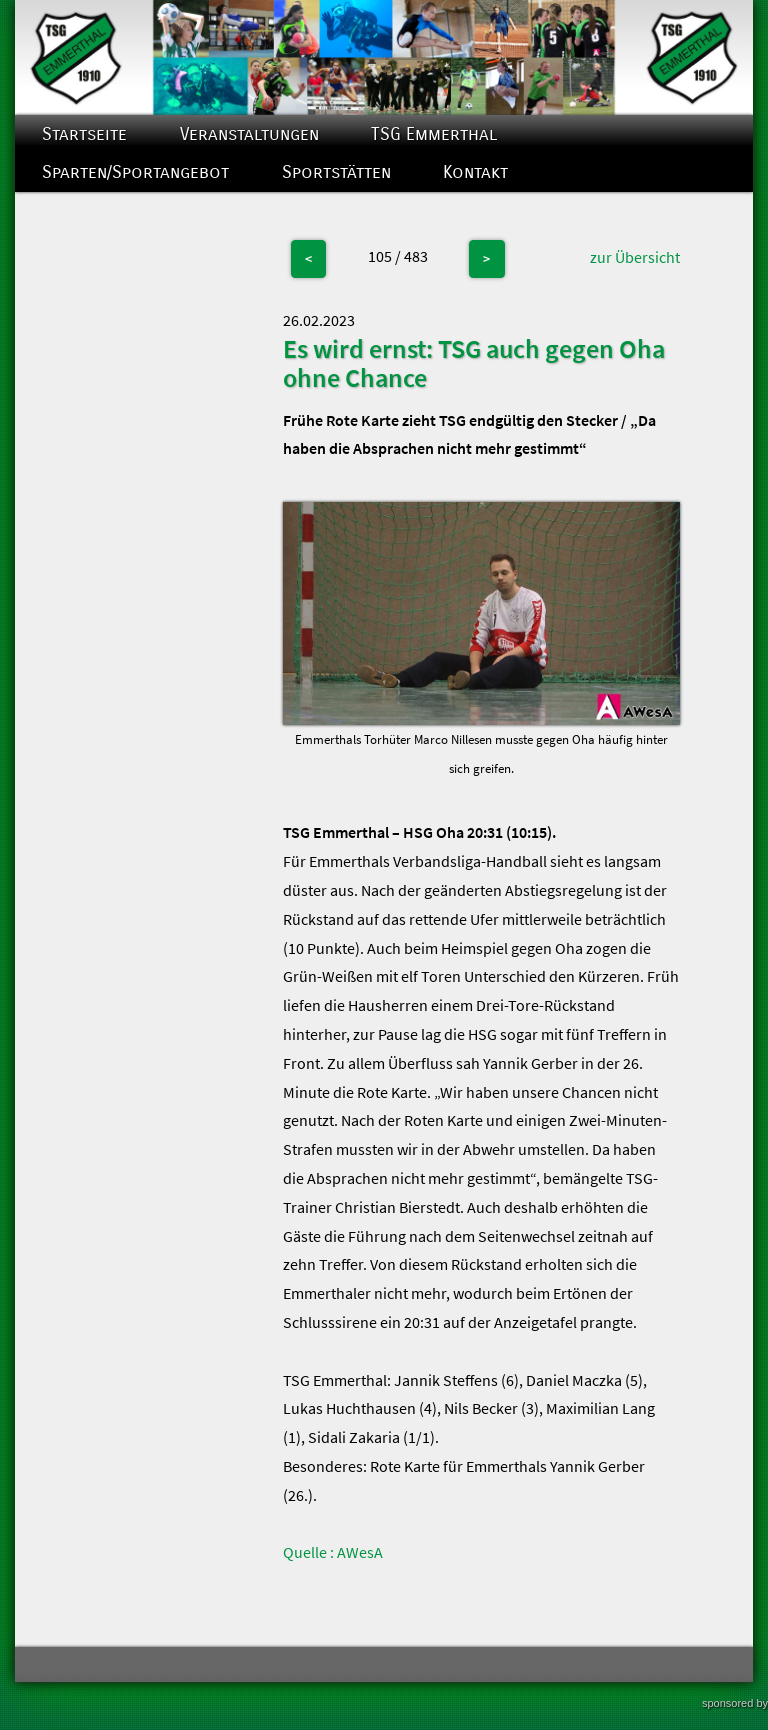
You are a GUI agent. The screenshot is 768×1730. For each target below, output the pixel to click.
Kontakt (475, 172)
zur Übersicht (635, 257)
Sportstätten (336, 172)
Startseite (84, 134)
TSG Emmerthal (434, 134)
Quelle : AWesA (333, 1552)
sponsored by (735, 1703)
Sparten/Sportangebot (135, 172)
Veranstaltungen (249, 134)
